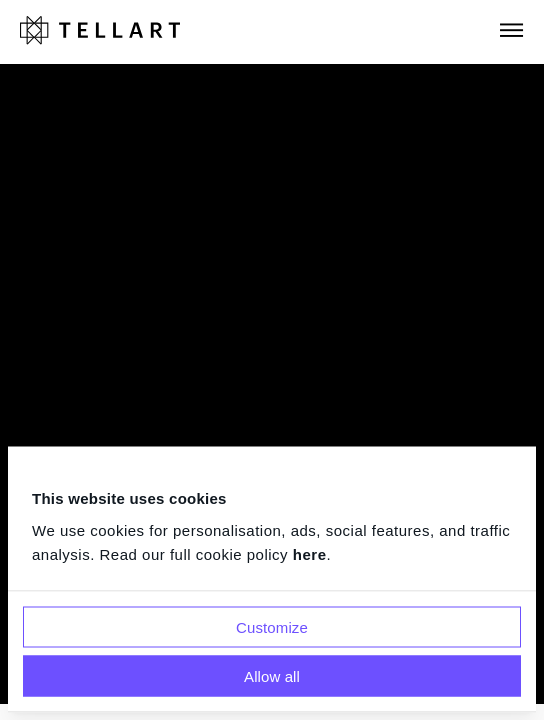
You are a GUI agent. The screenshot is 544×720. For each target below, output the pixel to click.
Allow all (272, 675)
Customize (272, 626)
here (310, 553)
